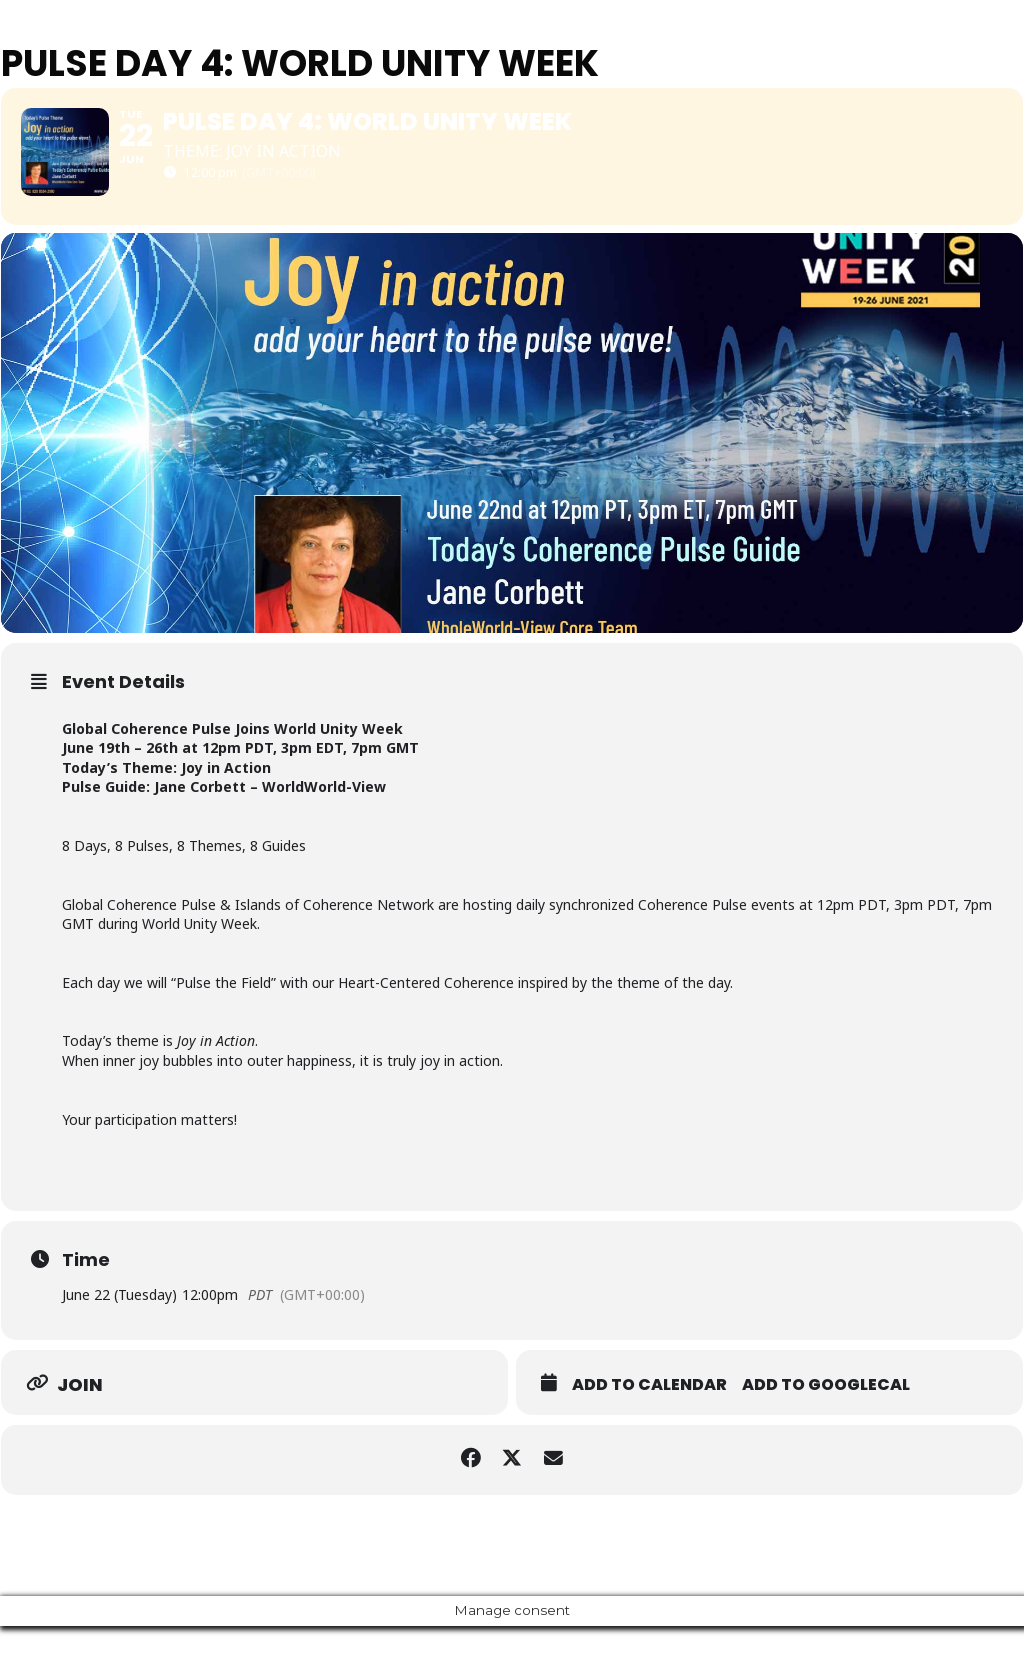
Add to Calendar (649, 1428)
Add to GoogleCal (826, 1428)
